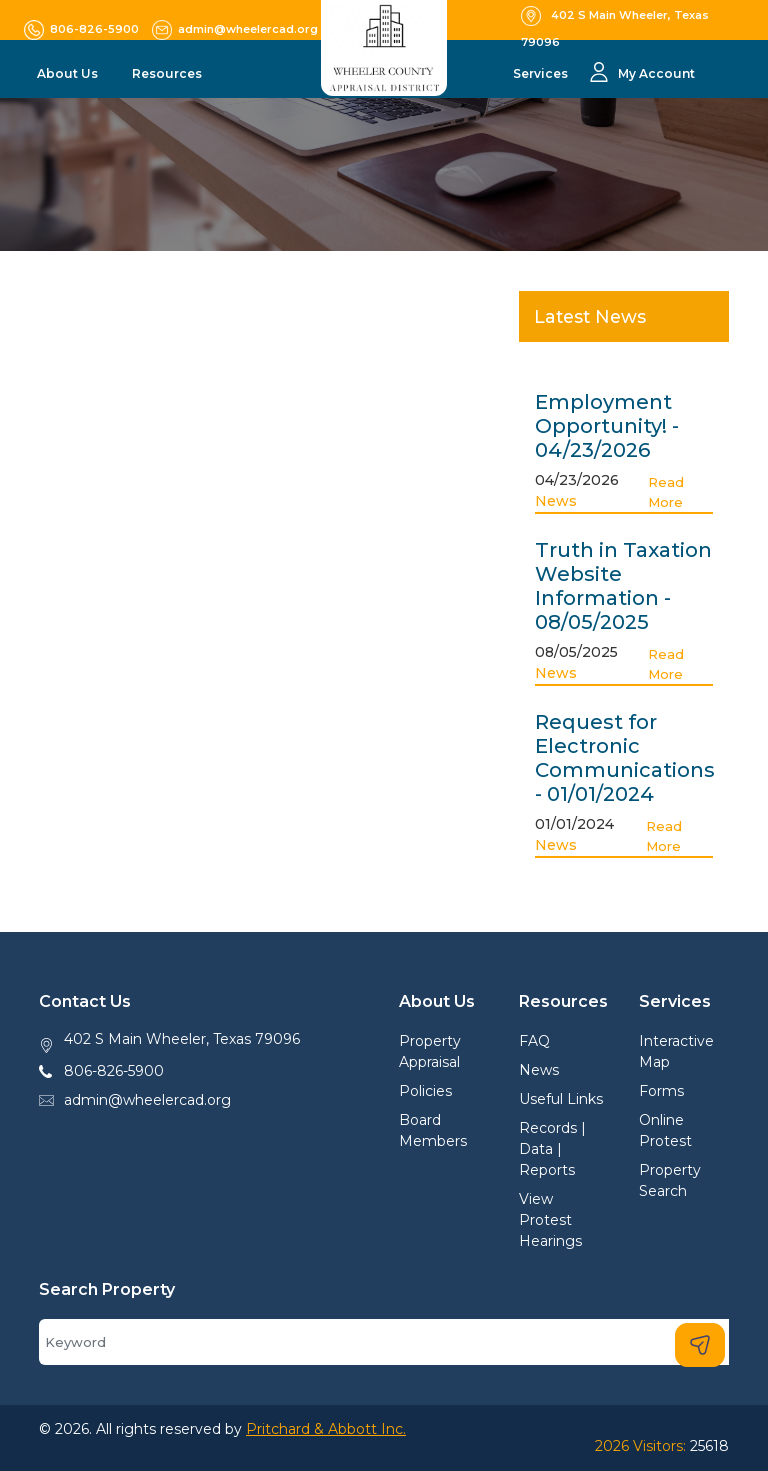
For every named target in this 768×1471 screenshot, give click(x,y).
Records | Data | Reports (552, 1149)
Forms (661, 1091)
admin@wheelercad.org (147, 1100)
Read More (666, 492)
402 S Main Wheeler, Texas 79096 (182, 1039)
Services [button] (542, 73)
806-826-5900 (114, 1071)
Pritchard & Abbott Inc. (326, 1429)
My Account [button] (656, 73)
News (556, 501)
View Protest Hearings (550, 1220)
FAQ (534, 1041)
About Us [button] (69, 73)
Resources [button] (168, 73)
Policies (425, 1091)
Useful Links (561, 1099)
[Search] (384, 1342)
